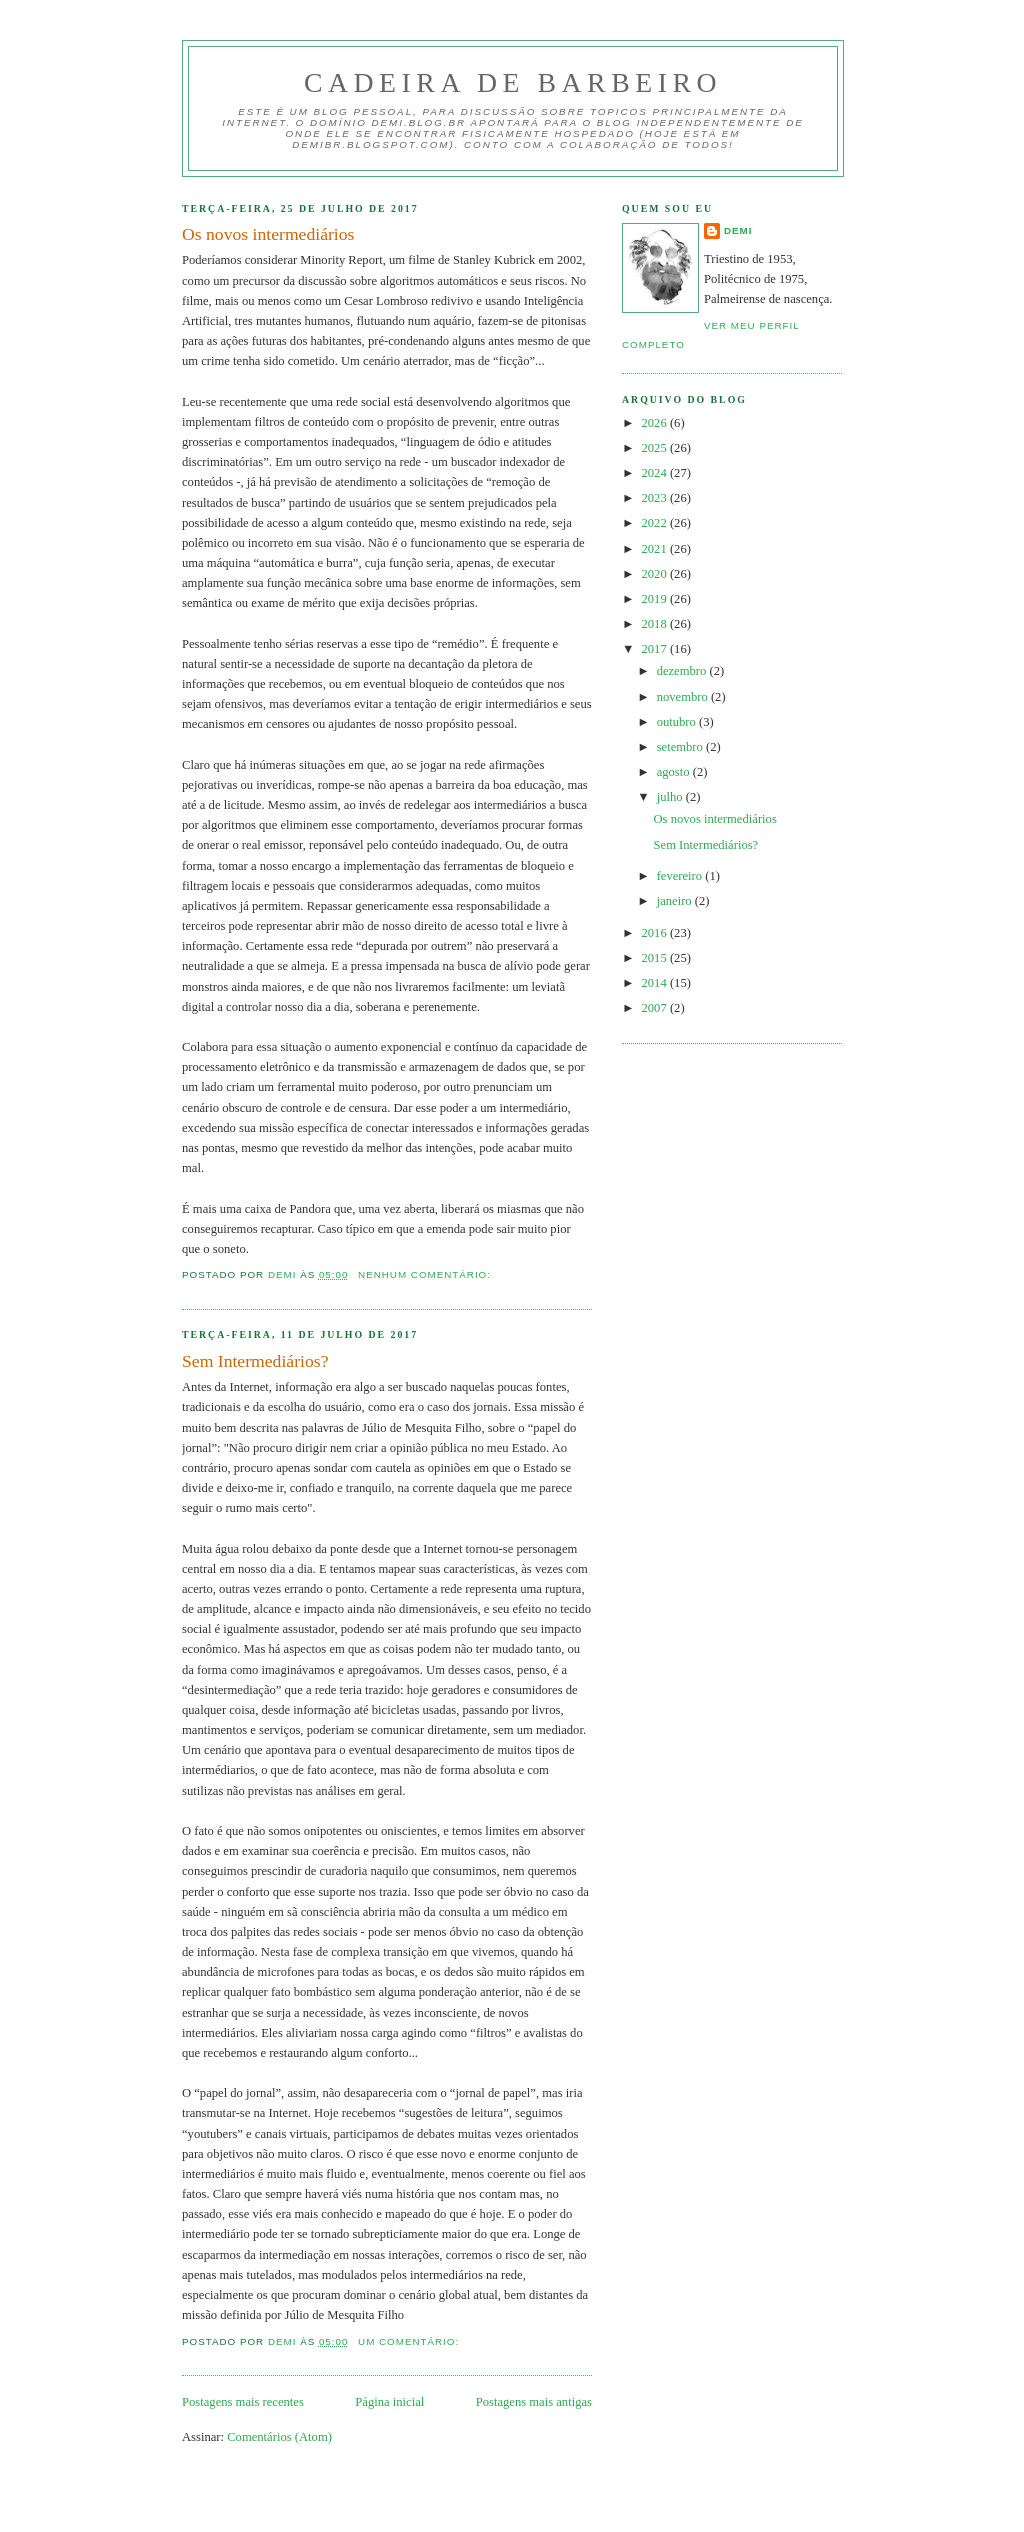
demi (738, 230)
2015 (656, 958)
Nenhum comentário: (426, 1274)
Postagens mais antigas (534, 2402)
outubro (678, 722)
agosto (675, 772)
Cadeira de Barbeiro (513, 82)
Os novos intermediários (268, 234)
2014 (656, 983)
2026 (656, 423)
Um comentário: (410, 2341)
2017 (656, 649)
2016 (656, 933)
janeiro (676, 901)
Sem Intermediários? (255, 1361)
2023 (656, 498)
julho (671, 797)
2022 (656, 523)
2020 (656, 574)
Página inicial (389, 2402)
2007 (656, 1008)
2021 (656, 549)
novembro (684, 697)
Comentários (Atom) (279, 2437)
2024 (656, 473)
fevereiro (681, 876)
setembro (681, 747)
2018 (656, 624)
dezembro (683, 671)
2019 (656, 599)
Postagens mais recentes (243, 2402)
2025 (656, 448)
